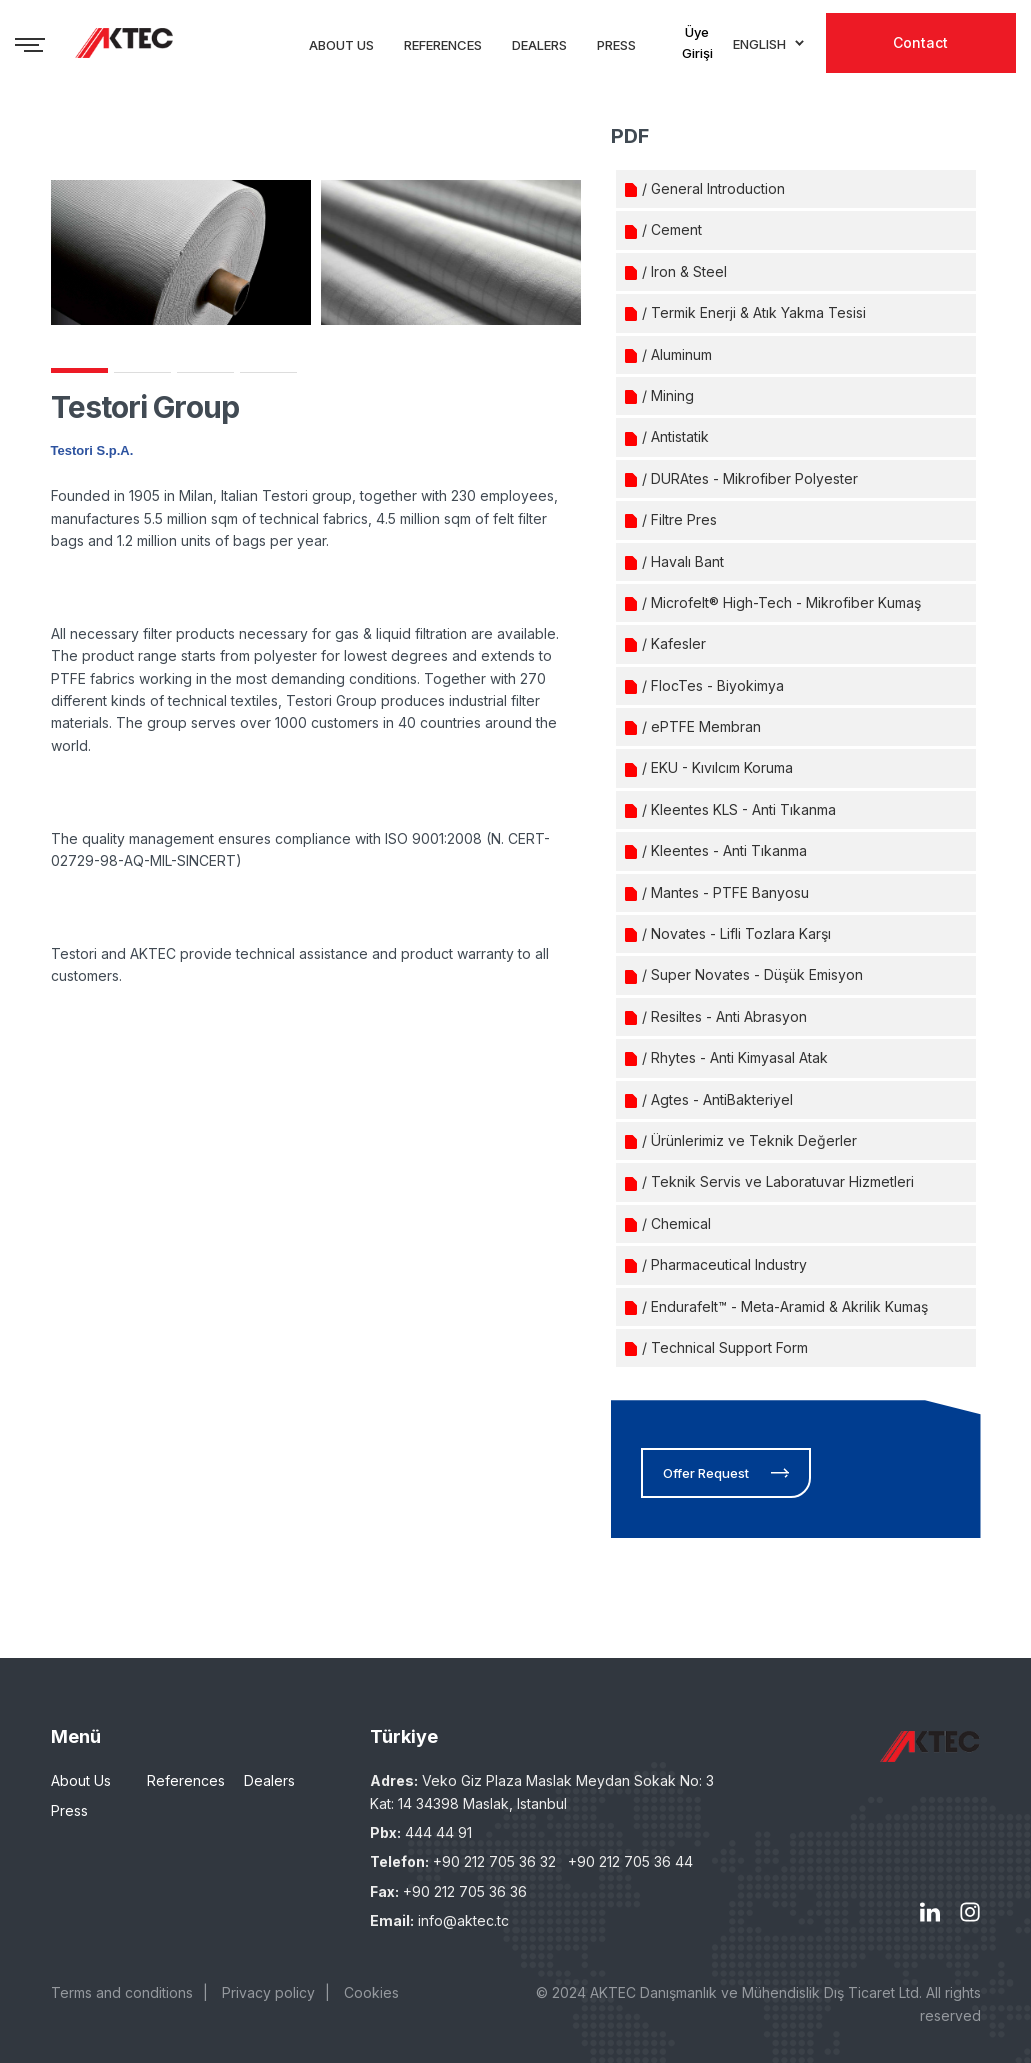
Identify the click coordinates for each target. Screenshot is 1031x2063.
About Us (81, 1780)
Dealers (269, 1780)
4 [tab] (268, 372)
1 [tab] (79, 370)
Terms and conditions (122, 1992)
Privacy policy (268, 1992)
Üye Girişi (697, 42)
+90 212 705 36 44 (630, 1861)
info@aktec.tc (463, 1920)
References (186, 1780)
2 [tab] (142, 372)
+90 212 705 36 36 (465, 1891)
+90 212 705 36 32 (494, 1861)
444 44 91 (438, 1832)
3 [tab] (205, 372)
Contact (920, 42)
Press (69, 1810)
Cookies (371, 1992)
